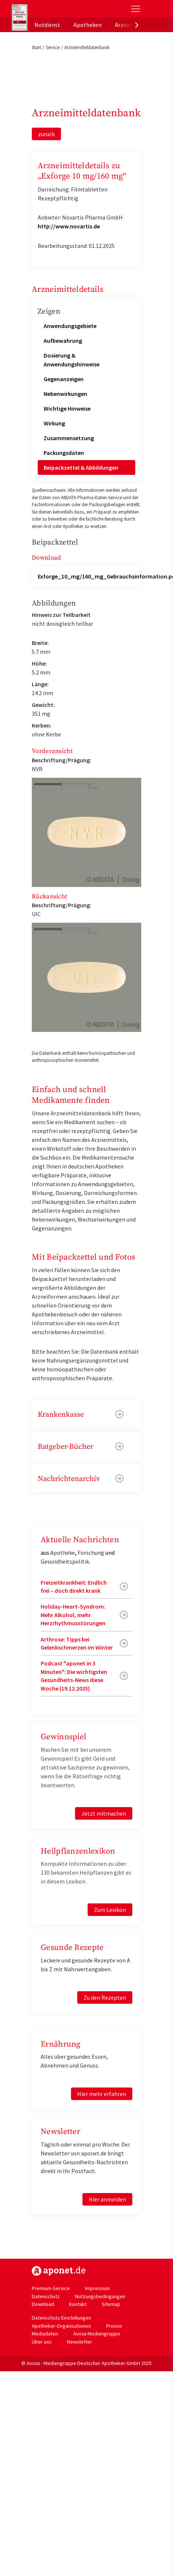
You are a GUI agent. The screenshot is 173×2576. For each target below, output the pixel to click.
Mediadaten (45, 2333)
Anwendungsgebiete (70, 325)
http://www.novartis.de (69, 226)
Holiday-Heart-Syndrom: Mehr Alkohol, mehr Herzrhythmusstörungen (73, 1615)
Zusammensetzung (69, 438)
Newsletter (79, 2341)
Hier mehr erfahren (101, 2093)
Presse (114, 2326)
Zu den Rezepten (105, 1997)
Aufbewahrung (63, 340)
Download (43, 2304)
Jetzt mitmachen (103, 1813)
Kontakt (77, 2304)
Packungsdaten (64, 452)
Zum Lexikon (110, 1909)
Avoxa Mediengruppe (96, 2333)
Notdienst (47, 24)
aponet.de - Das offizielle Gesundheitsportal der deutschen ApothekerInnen (61, 8)
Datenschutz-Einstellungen (61, 2317)
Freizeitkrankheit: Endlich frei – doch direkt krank (74, 1586)
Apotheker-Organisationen (61, 2326)
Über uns (42, 2341)
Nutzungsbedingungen (100, 2296)
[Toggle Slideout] (135, 8)
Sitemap (111, 2304)
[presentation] (136, 24)
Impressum (97, 2288)
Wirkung (54, 423)
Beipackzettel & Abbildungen (81, 467)
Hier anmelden (107, 2199)
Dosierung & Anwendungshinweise (71, 360)
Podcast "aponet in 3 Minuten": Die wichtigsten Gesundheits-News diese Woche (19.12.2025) (74, 1676)
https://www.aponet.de (58, 2271)
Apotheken (88, 24)
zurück (46, 134)
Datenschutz (46, 2296)
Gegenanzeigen (64, 379)
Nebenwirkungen (65, 393)
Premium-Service (51, 2288)
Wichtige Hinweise (67, 408)
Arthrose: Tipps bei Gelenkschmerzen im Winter (77, 1643)
